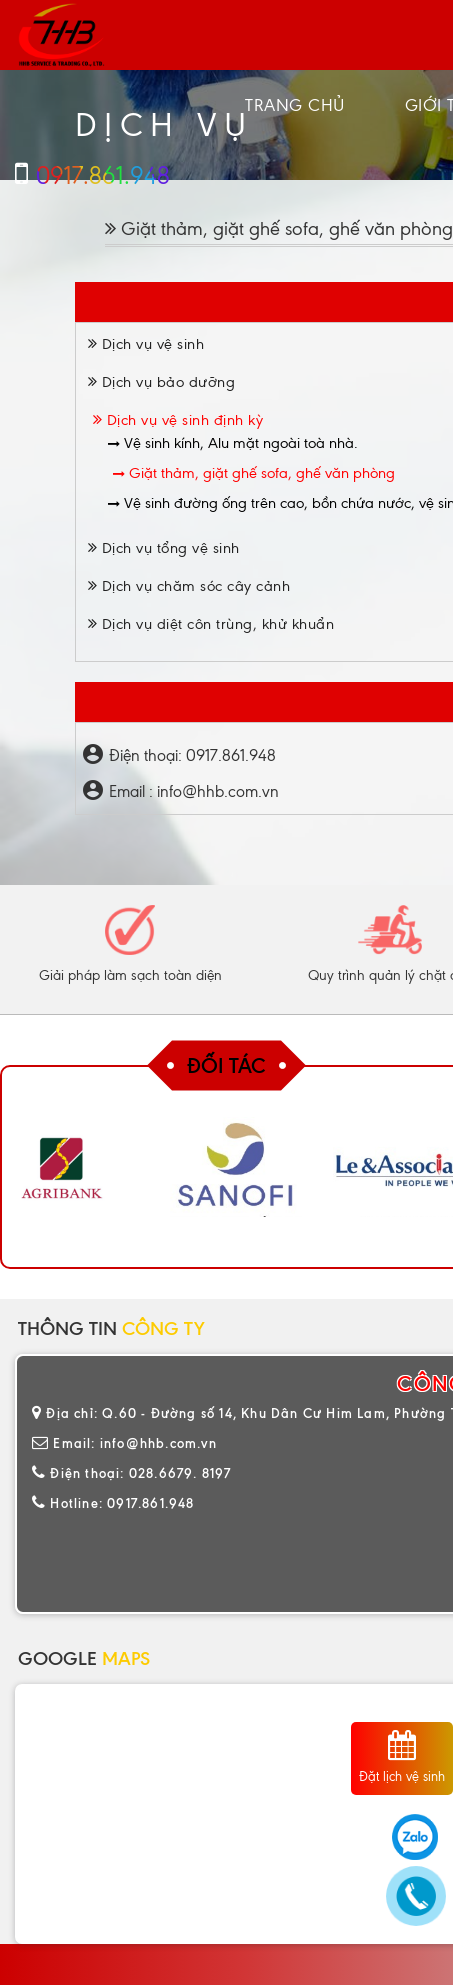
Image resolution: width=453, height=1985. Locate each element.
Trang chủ (295, 105)
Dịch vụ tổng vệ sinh (164, 548)
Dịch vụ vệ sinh (146, 344)
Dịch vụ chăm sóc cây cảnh (189, 586)
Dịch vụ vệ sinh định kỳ (178, 420)
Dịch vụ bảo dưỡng (162, 382)
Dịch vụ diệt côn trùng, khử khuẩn (211, 624)
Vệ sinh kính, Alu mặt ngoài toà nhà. (233, 443)
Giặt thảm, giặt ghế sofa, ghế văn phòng (254, 473)
